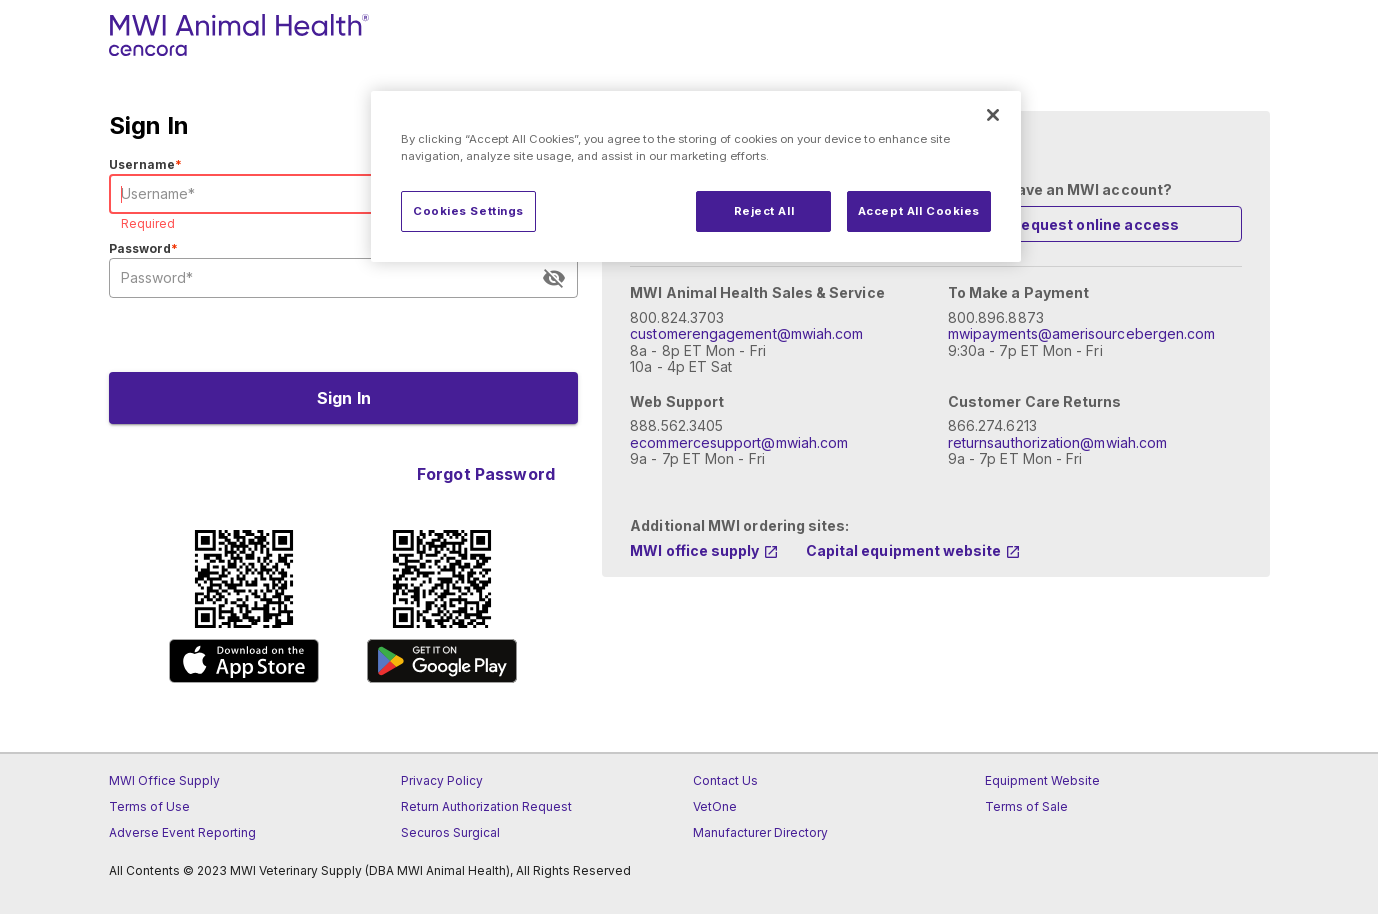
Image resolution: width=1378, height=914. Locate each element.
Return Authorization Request (486, 806)
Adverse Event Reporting (182, 832)
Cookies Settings (468, 211)
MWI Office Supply (164, 780)
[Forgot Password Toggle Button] (485, 474)
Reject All (764, 211)
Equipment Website (1042, 780)
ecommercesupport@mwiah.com (739, 442)
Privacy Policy (442, 780)
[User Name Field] (344, 194)
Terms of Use (149, 806)
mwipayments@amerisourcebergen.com (1081, 333)
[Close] (993, 115)
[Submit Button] (344, 398)
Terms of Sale (1026, 806)
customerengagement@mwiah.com (746, 333)
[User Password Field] (330, 278)
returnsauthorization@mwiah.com (1057, 442)
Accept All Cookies (919, 211)
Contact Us (725, 780)
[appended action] (554, 278)
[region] (696, 176)
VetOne (715, 806)
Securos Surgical (450, 832)
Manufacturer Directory (760, 832)
